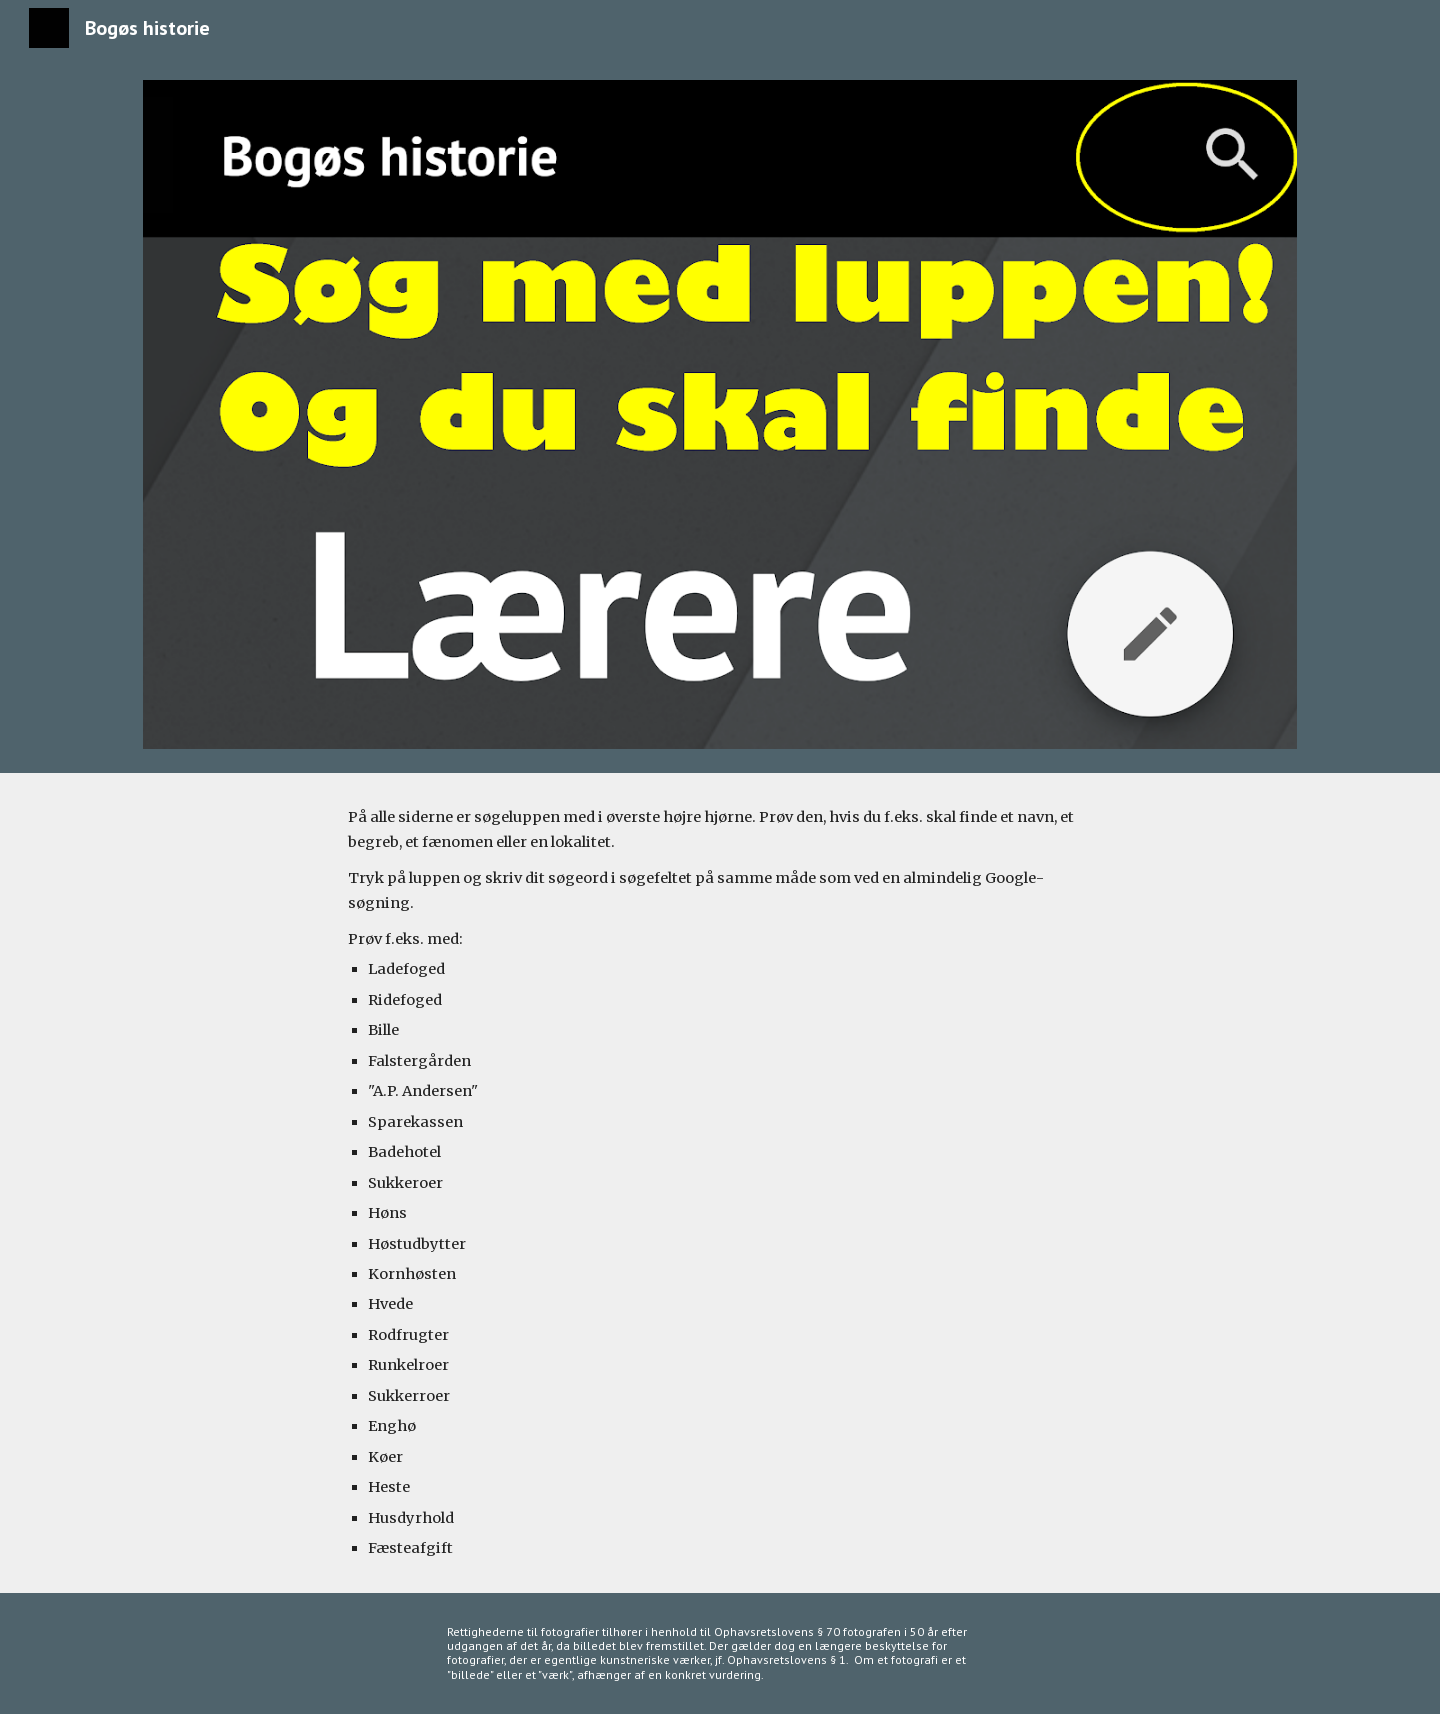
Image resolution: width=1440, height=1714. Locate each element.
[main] (720, 1182)
